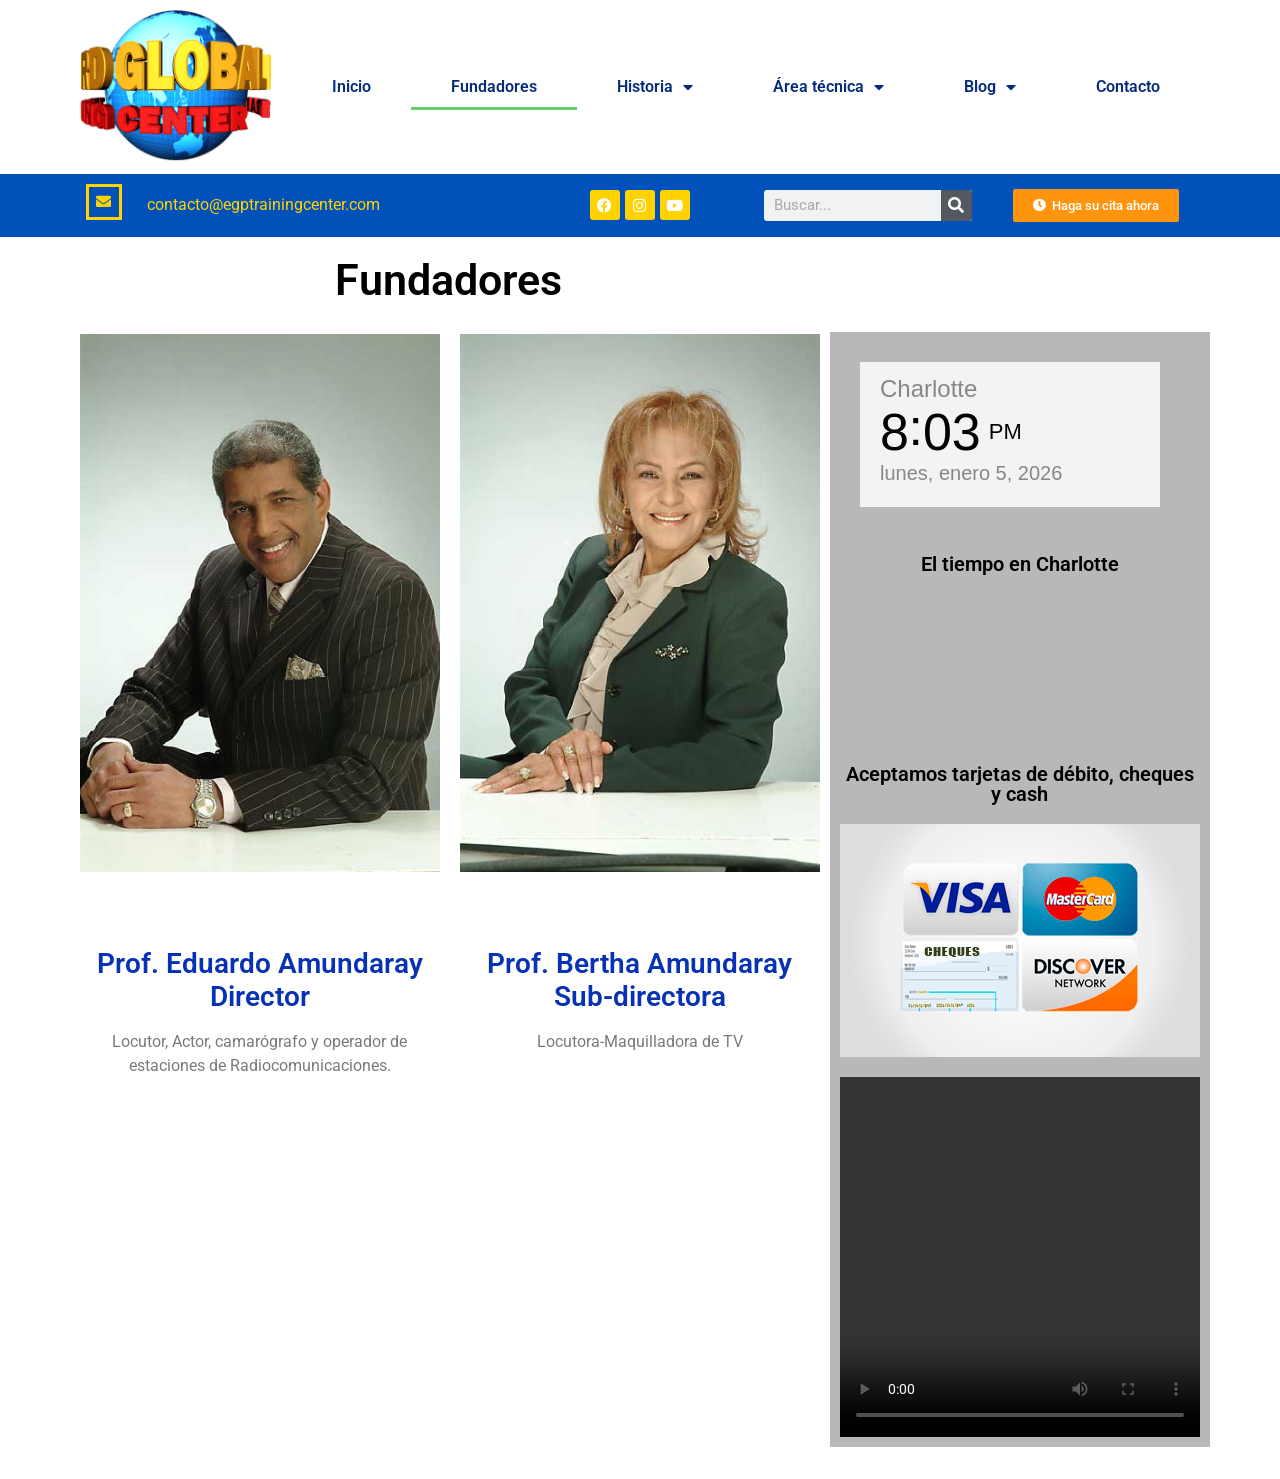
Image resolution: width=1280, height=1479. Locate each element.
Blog (990, 87)
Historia (655, 87)
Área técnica (828, 87)
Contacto (1128, 86)
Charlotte (928, 388)
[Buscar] (956, 205)
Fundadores (494, 86)
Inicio (351, 86)
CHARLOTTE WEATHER (1020, 669)
